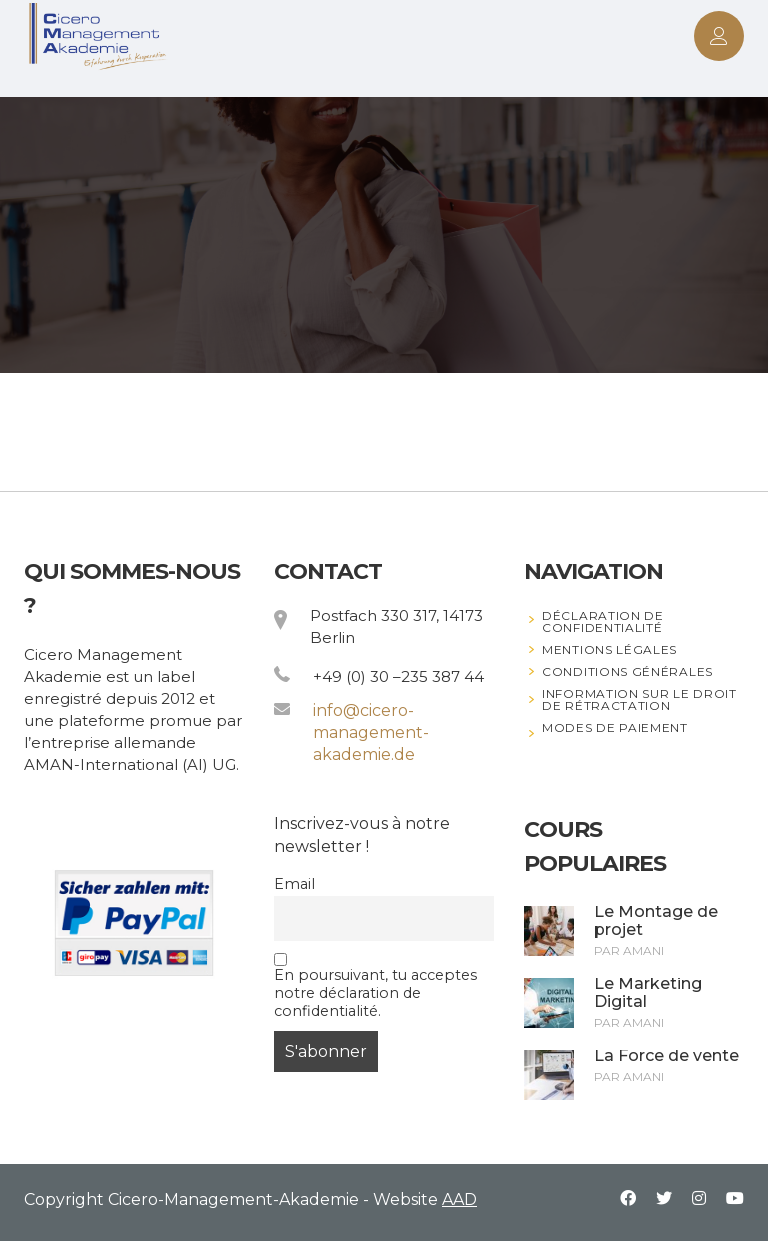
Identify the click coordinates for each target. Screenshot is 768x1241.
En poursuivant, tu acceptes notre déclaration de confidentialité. (375, 986)
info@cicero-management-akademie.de (371, 732)
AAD (459, 1199)
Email (294, 884)
